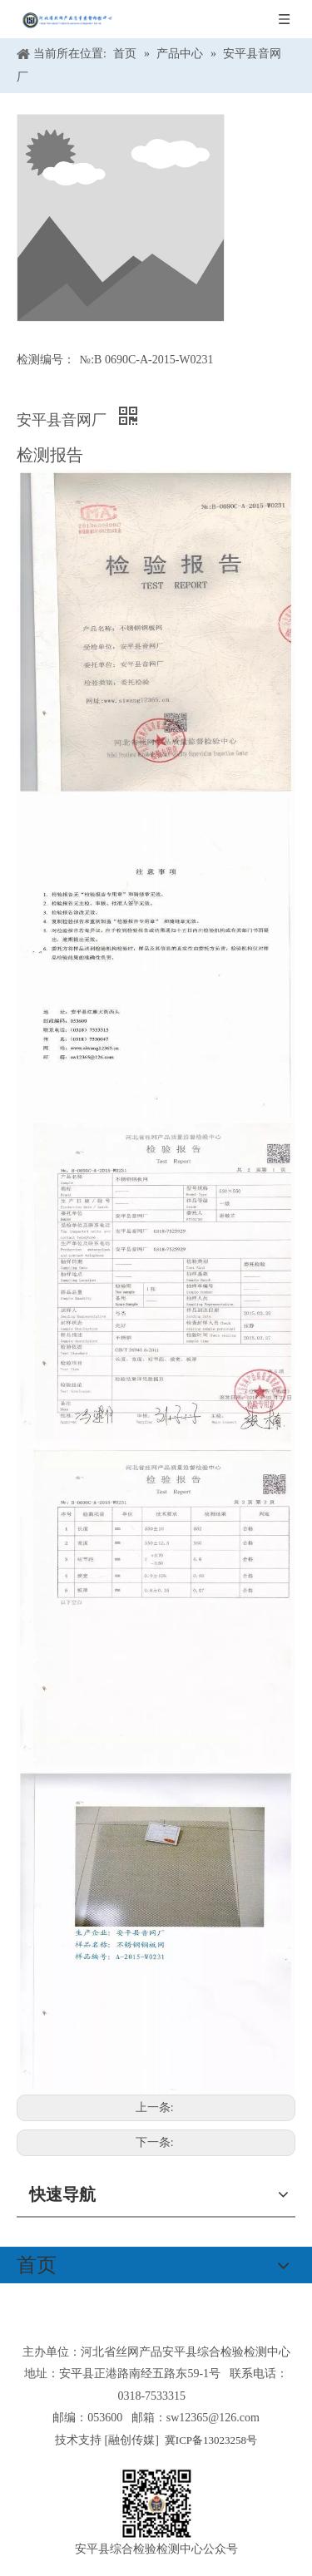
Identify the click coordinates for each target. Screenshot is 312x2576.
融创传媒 (131, 2440)
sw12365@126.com (213, 2417)
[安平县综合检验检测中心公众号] (156, 2504)
